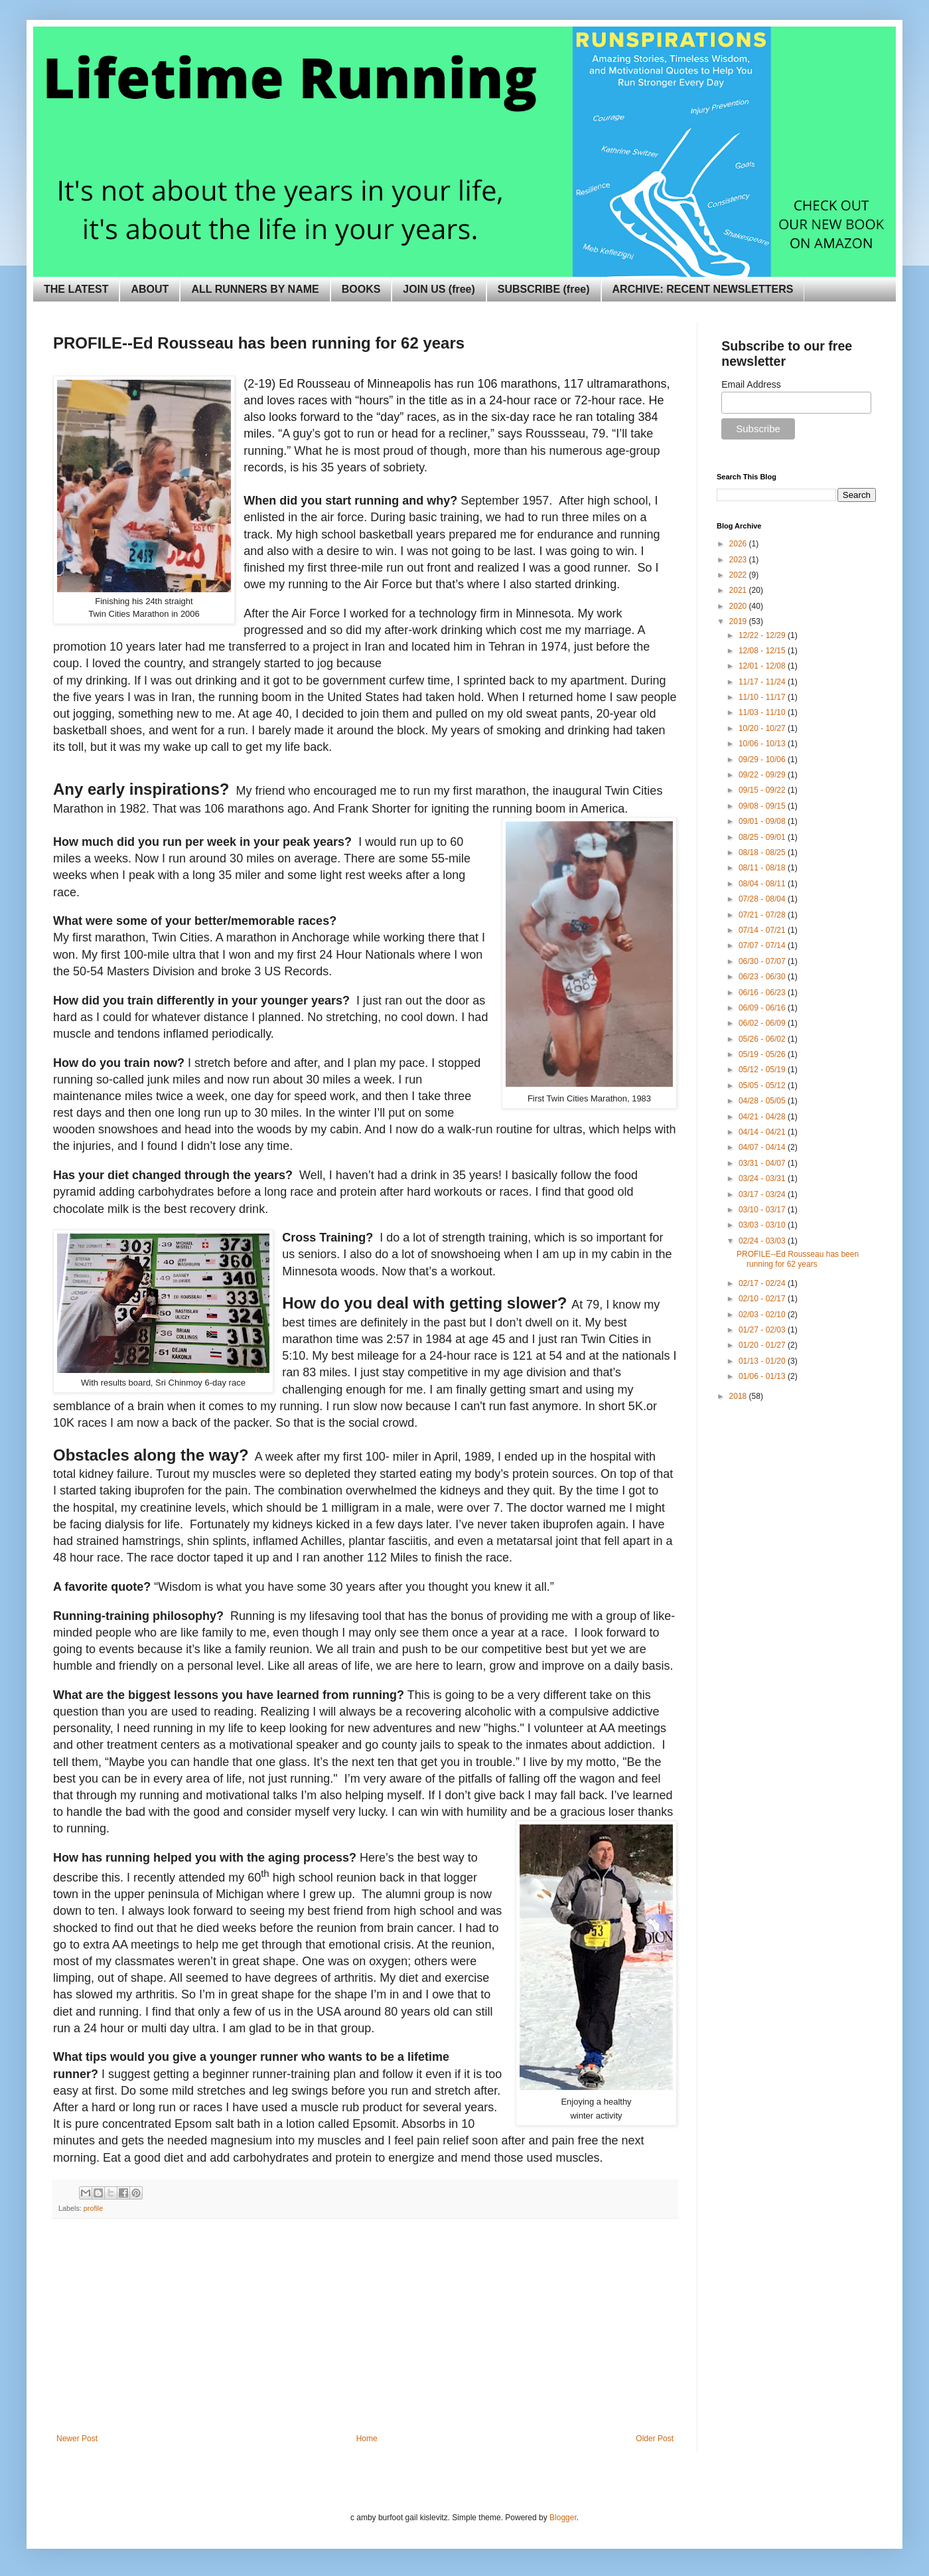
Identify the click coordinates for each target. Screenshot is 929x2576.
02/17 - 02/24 (763, 1283)
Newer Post (77, 2438)
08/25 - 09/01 (763, 837)
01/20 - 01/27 (763, 1345)
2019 (739, 621)
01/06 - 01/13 (763, 1376)
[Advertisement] (364, 2334)
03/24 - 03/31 (763, 1178)
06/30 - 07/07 (763, 961)
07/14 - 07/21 (763, 930)
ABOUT (150, 289)
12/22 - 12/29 (763, 635)
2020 (739, 606)
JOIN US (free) (438, 289)
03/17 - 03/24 (763, 1194)
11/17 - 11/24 (763, 681)
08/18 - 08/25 (763, 852)
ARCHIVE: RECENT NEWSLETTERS (703, 289)
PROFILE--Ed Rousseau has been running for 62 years (798, 1258)
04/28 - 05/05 (763, 1100)
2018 (739, 1396)
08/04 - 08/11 (763, 883)
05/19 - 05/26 (763, 1054)
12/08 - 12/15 (763, 650)
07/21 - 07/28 (763, 915)
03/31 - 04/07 (763, 1163)
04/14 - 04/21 (763, 1132)
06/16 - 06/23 (763, 992)
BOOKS (361, 289)
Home (367, 2438)
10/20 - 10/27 (763, 728)
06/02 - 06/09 (763, 1023)
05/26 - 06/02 (763, 1039)
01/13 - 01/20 (763, 1361)
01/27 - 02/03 (763, 1329)
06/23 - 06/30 (763, 976)
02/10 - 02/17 (763, 1298)
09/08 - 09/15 (763, 806)
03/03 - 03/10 (763, 1225)
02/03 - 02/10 (763, 1314)
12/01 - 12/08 (763, 666)
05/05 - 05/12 (763, 1085)
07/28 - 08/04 (763, 899)
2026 (739, 543)
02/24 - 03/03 (763, 1241)
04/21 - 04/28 (763, 1116)
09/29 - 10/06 (763, 759)
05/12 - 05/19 (763, 1069)
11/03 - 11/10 (763, 712)
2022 (739, 575)
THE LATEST (76, 289)
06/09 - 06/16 (763, 1007)
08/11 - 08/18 (763, 867)
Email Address (750, 384)
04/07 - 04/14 (763, 1147)
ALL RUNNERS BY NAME (255, 289)
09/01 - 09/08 (763, 821)
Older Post (655, 2438)
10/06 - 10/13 (763, 743)
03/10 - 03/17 (763, 1209)
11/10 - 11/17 (763, 697)
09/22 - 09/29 (763, 774)
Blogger (563, 2517)
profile (93, 2208)
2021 (739, 590)
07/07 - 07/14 (763, 945)
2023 (739, 559)
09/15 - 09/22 (763, 790)
